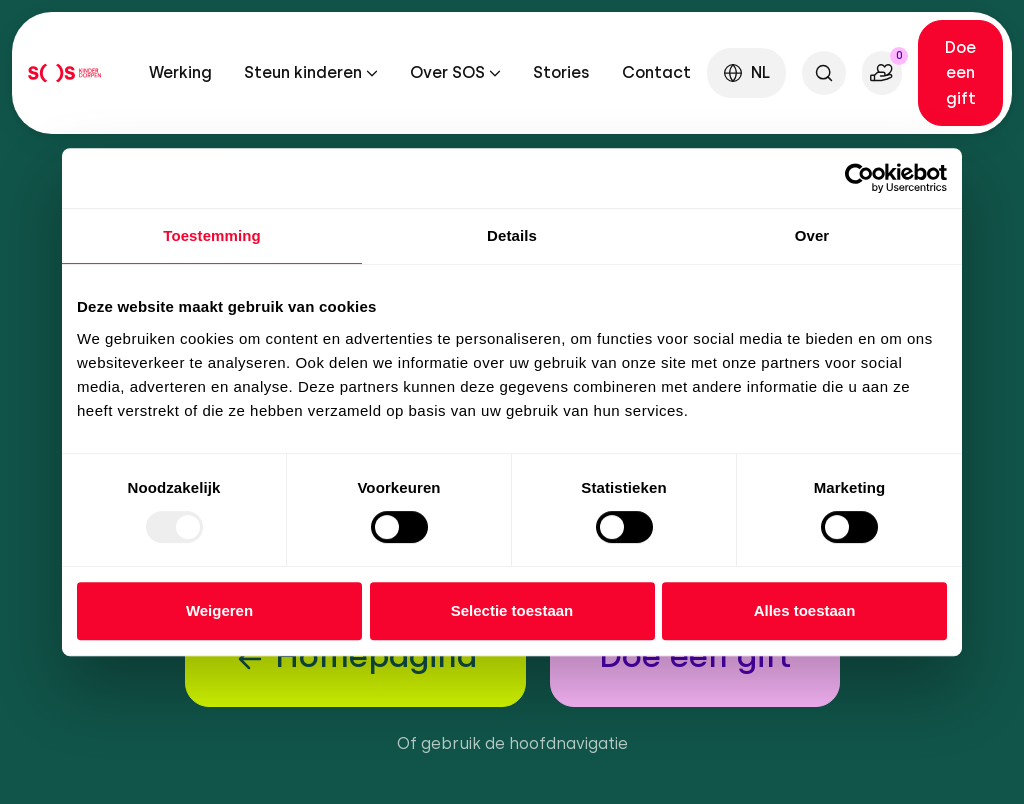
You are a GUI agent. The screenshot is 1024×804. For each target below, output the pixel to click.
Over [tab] (812, 235)
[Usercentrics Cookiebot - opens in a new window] (859, 178)
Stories (561, 72)
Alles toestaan (805, 610)
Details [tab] (512, 235)
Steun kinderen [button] (303, 72)
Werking (180, 72)
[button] (746, 72)
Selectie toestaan (512, 610)
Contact (656, 72)
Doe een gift (960, 73)
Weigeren (219, 610)
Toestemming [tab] (212, 235)
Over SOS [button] (447, 72)
